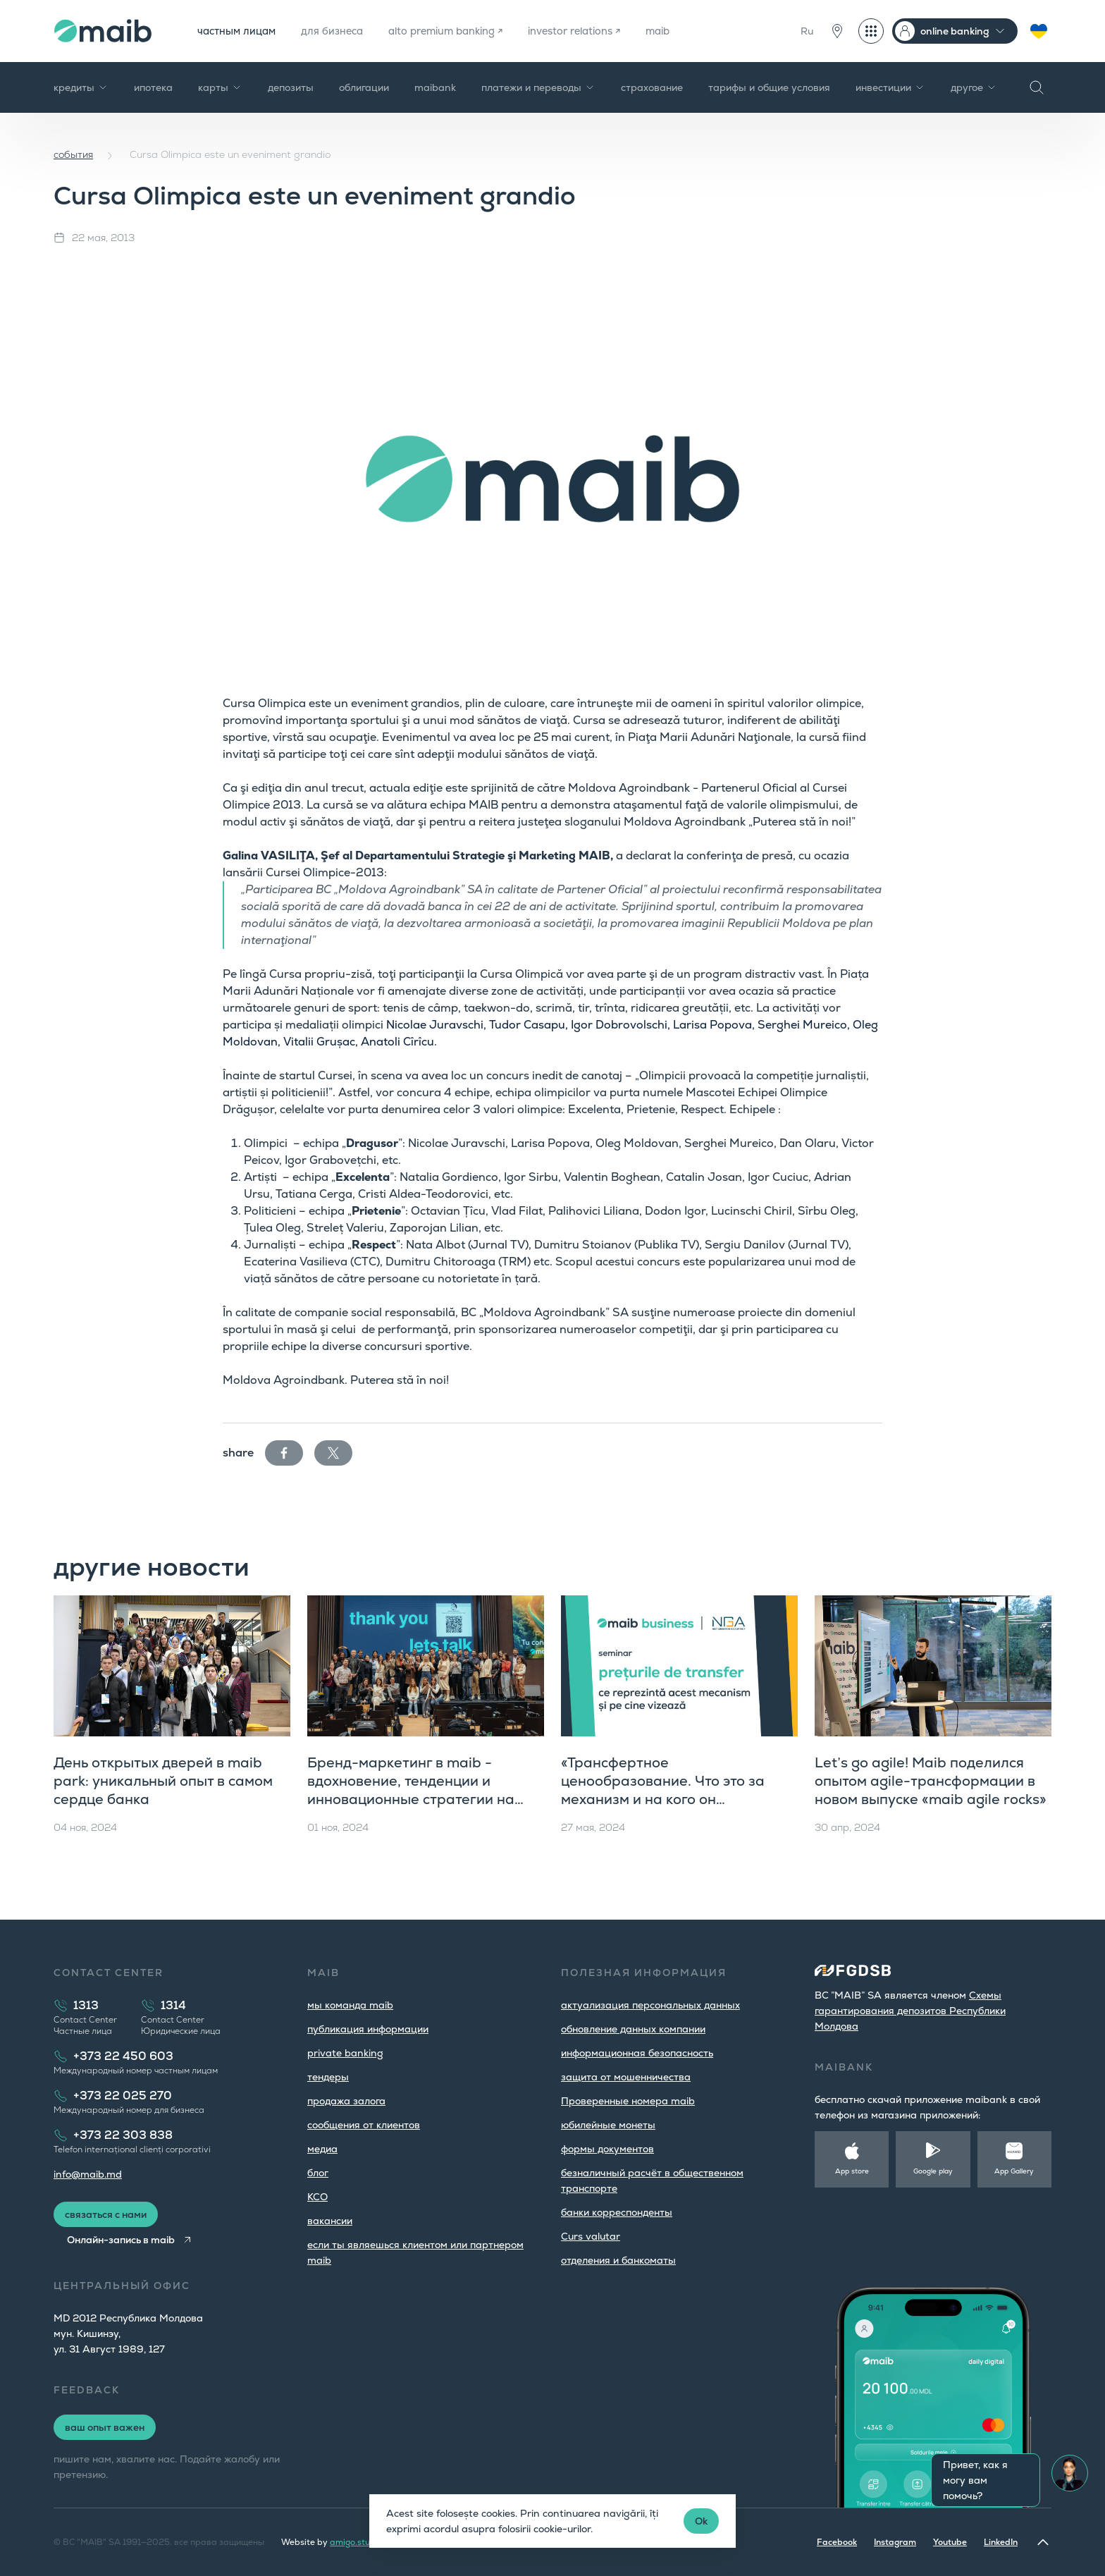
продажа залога (346, 2100)
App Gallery (1014, 2171)
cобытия (73, 154)
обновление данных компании (633, 2029)
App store (852, 2171)
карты (220, 87)
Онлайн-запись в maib (125, 2239)
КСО (317, 2196)
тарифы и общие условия (769, 87)
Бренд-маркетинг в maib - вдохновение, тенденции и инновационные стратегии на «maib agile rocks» (410, 1790)
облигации (364, 87)
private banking (345, 2053)
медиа (322, 2148)
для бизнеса (343, 30)
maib (698, 30)
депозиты (291, 87)
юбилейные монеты (608, 2124)
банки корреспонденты (616, 2212)
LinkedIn (1001, 2542)
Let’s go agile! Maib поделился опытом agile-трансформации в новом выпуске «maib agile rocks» (931, 1780)
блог (317, 2172)
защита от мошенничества (626, 2077)
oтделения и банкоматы (618, 2260)
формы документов (607, 2148)
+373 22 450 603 (123, 2056)
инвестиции (890, 87)
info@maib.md (88, 2174)
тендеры (328, 2077)
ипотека (153, 87)
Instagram (895, 2542)
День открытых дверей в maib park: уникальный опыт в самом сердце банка (163, 1780)
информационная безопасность (637, 2053)
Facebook (837, 2542)
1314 (173, 2005)
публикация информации (367, 2029)
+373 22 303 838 (123, 2135)
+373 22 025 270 (122, 2095)
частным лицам (240, 30)
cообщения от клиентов (363, 2124)
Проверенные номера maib (628, 2100)
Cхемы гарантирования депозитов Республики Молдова (910, 2010)
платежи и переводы (538, 87)
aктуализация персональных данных (650, 2005)
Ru (807, 31)
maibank (435, 87)
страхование (652, 87)
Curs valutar (590, 2236)
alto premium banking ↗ (466, 30)
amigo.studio (356, 2542)
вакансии (329, 2220)
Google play (933, 2171)
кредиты (81, 87)
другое (974, 87)
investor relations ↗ (608, 30)
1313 (86, 2005)
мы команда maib (350, 2005)
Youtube (950, 2542)
